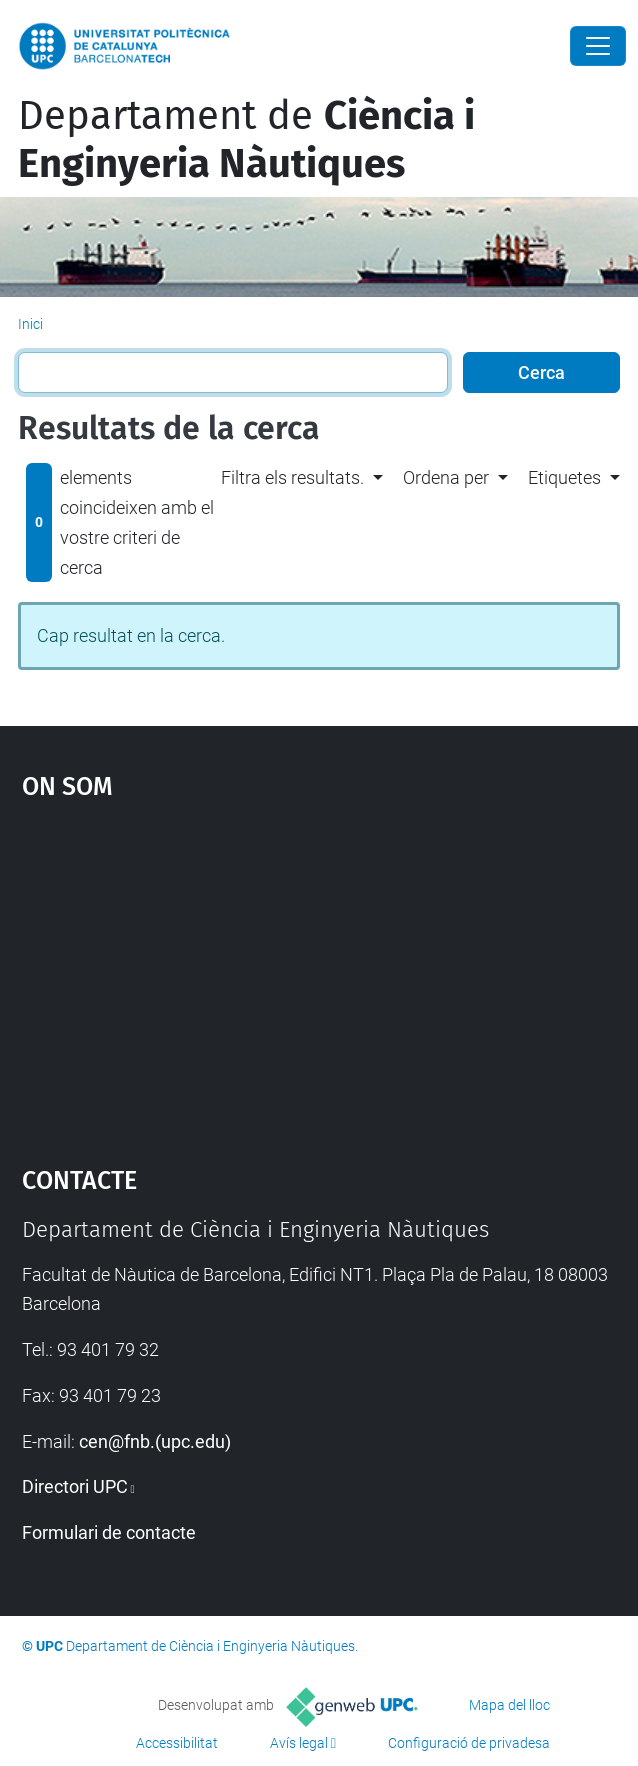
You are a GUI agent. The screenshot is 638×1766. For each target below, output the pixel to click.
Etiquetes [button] (564, 477)
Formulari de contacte (109, 1532)
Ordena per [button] (446, 477)
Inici (30, 324)
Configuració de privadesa (469, 1743)
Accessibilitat (177, 1743)
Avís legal (299, 1743)
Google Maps (319, 973)
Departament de (246, 140)
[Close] (598, 46)
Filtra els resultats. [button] (292, 477)
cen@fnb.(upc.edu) (155, 1441)
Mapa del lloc (509, 1705)
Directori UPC (75, 1486)
